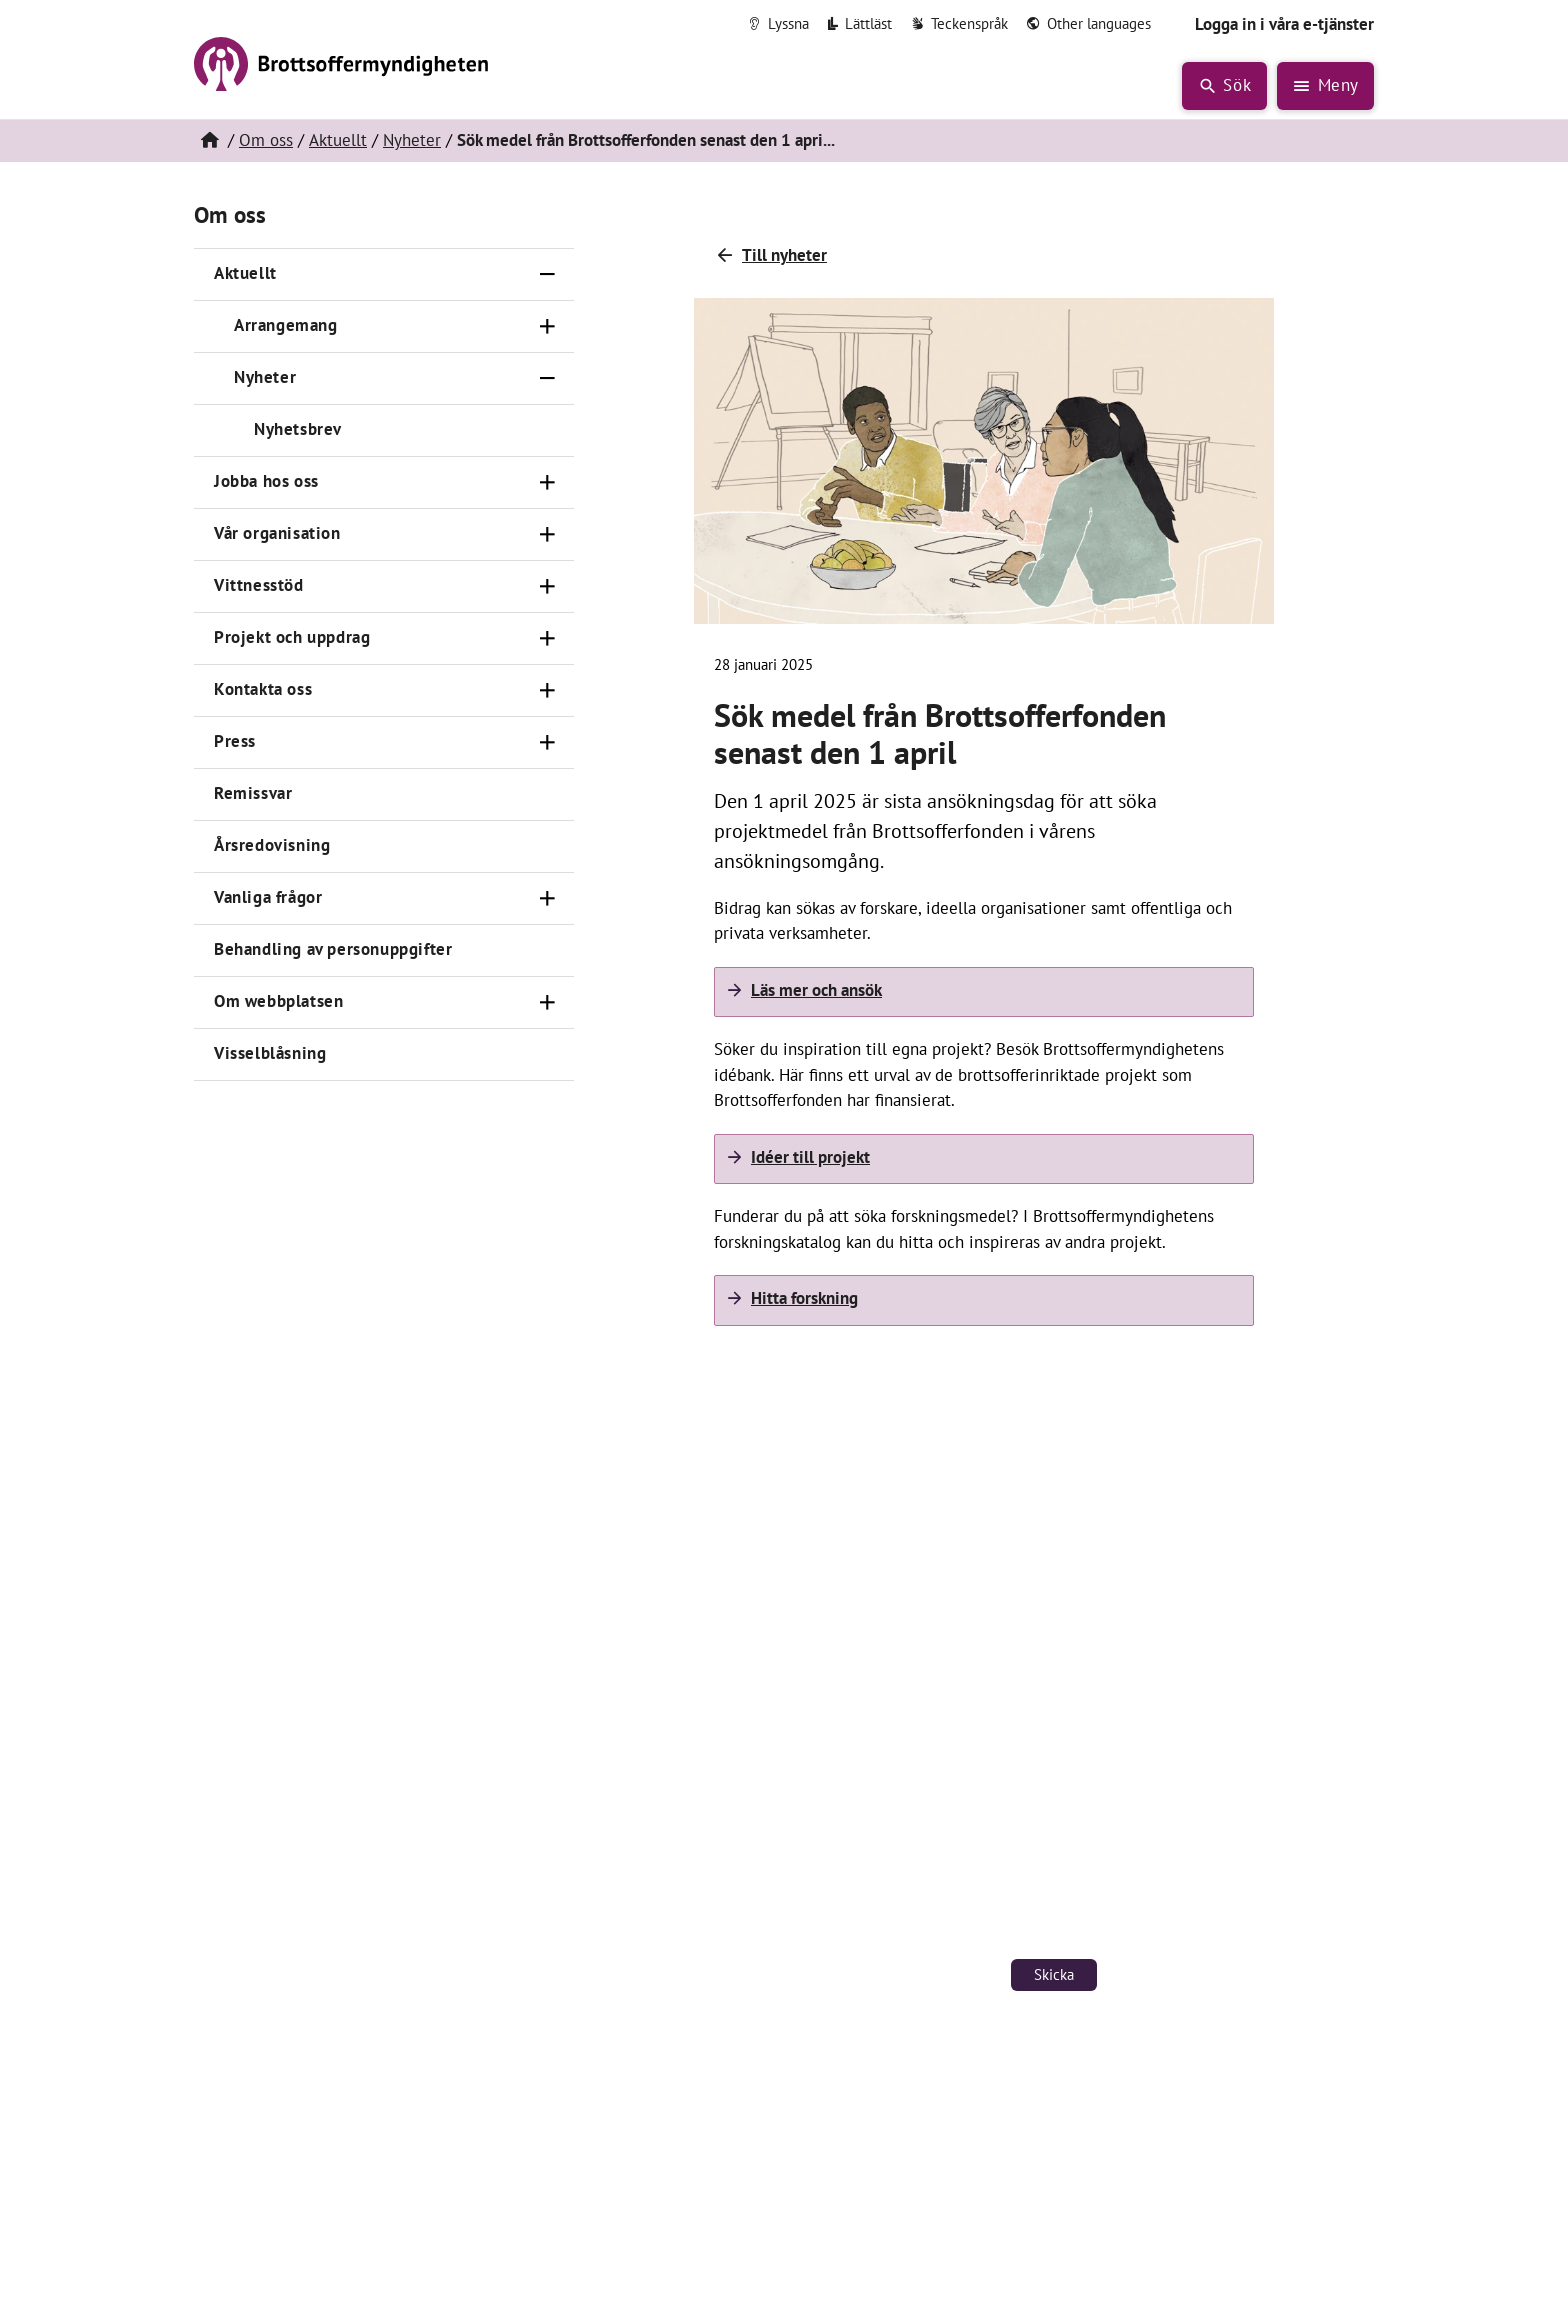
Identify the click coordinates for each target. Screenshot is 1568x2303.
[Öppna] (548, 327)
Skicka (1054, 1974)
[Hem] (209, 141)
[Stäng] (548, 275)
